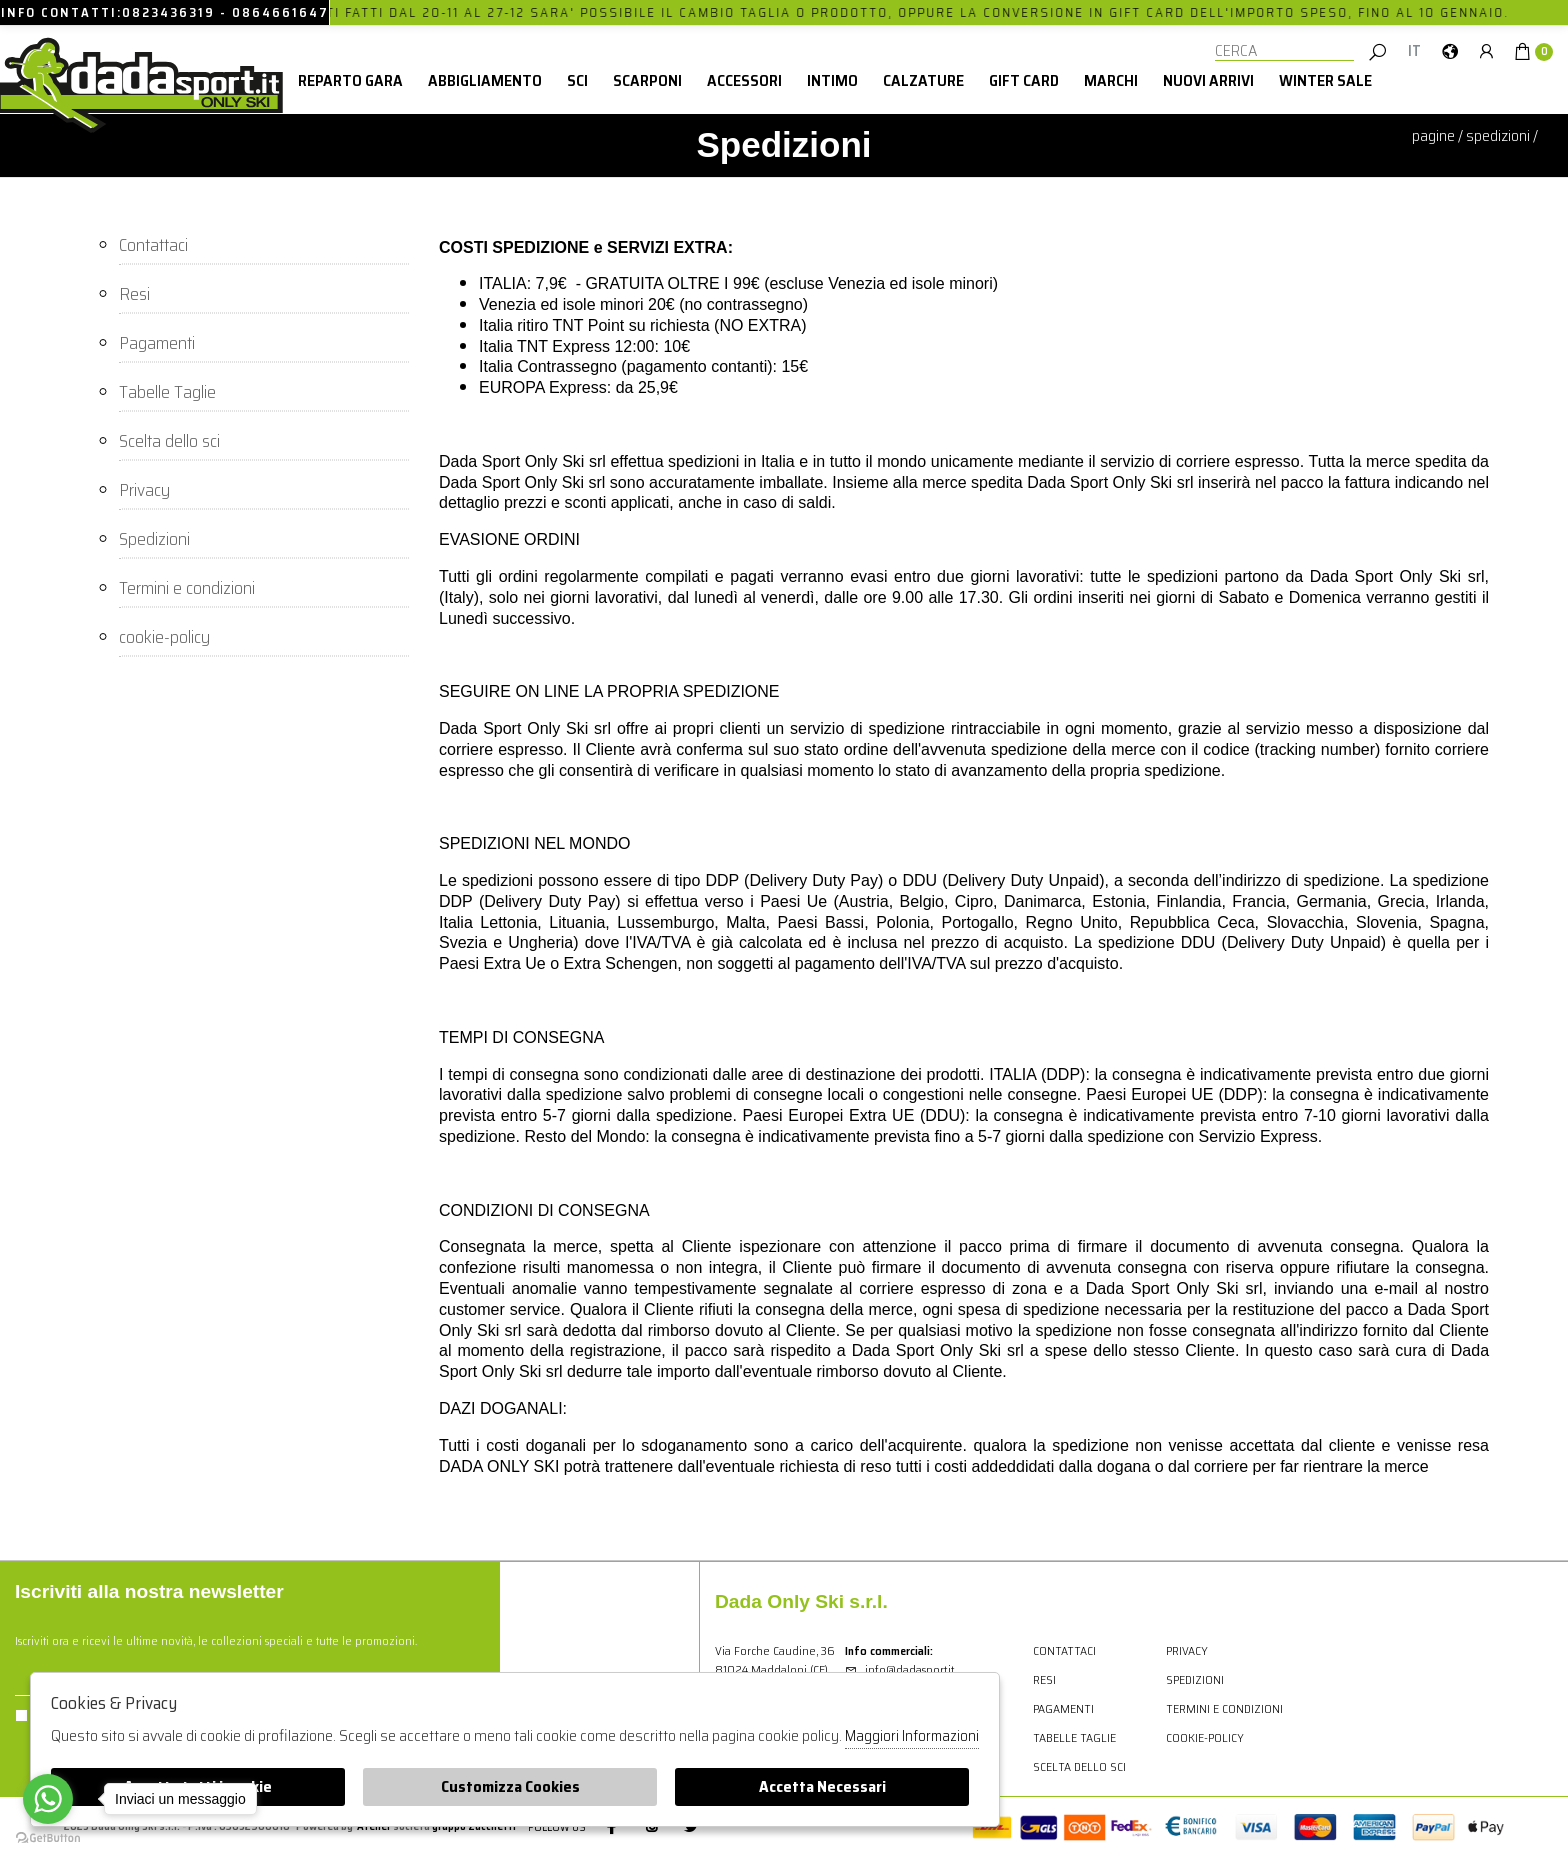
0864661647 (280, 12)
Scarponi (647, 80)
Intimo (832, 80)
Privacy (144, 489)
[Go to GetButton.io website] (48, 1837)
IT (1414, 51)
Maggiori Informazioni (912, 1736)
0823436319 (168, 12)
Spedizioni (1498, 135)
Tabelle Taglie (167, 391)
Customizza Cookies (510, 1786)
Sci (577, 80)
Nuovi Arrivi (1208, 80)
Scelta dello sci (169, 440)
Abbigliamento (485, 80)
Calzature (923, 80)
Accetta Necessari (822, 1786)
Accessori (744, 80)
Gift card (1024, 80)
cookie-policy (164, 636)
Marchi (1111, 80)
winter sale (1325, 80)
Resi (134, 293)
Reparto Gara (350, 80)
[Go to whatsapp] (48, 1799)
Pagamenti (157, 342)
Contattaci (153, 244)
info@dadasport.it (899, 1669)
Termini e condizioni (187, 587)
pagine (1433, 135)
